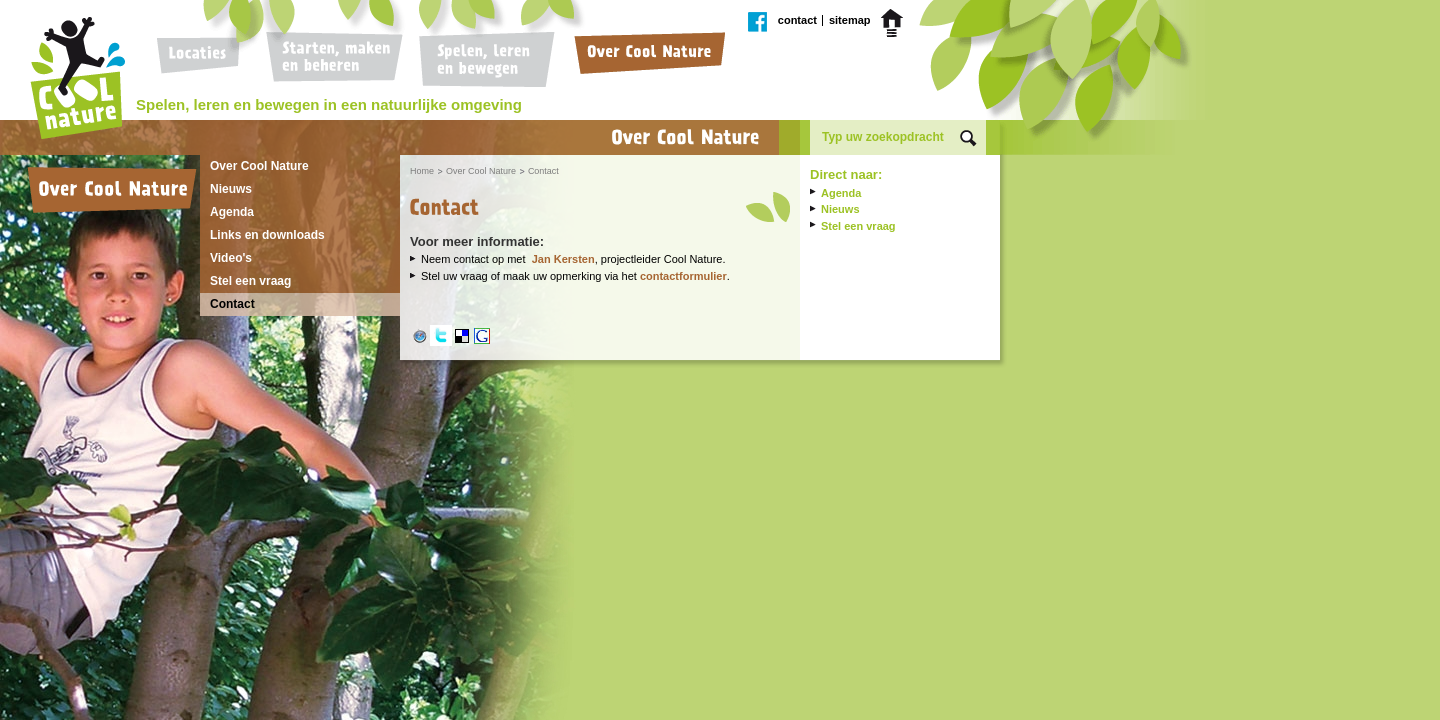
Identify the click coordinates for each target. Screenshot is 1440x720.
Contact (797, 20)
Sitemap (850, 20)
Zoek (968, 138)
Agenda (232, 212)
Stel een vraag (250, 281)
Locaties (203, 60)
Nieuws (231, 189)
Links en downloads (267, 235)
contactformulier (683, 276)
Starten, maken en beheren (334, 60)
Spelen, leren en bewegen (484, 60)
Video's (231, 258)
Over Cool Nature (645, 60)
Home (895, 23)
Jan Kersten (563, 259)
